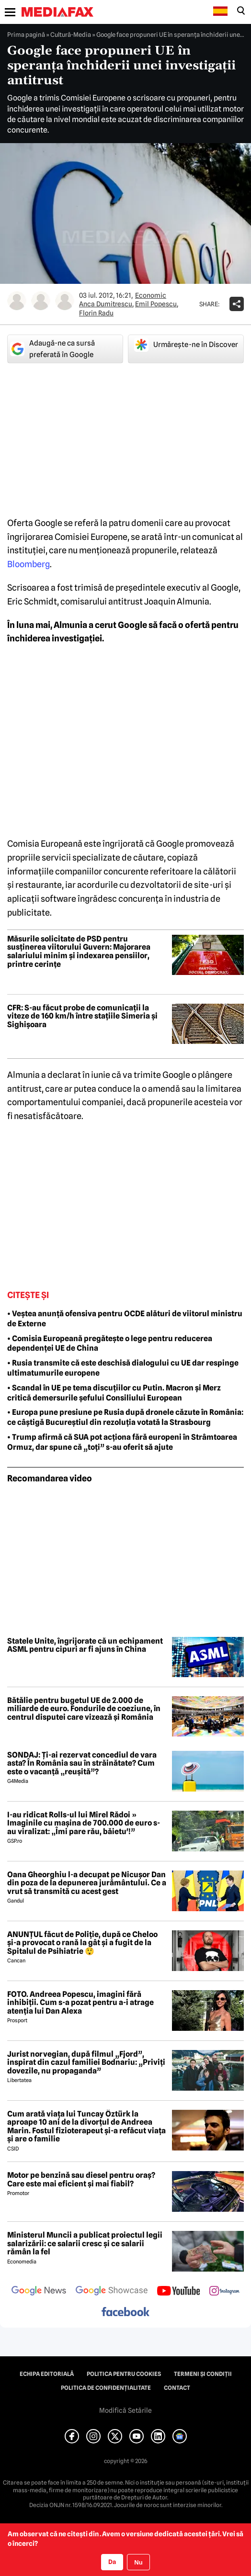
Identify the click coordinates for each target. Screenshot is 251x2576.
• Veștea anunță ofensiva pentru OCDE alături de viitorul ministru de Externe (124, 1318)
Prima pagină (26, 34)
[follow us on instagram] (224, 2291)
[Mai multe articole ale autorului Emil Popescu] (40, 300)
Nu (138, 2562)
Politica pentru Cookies (124, 2374)
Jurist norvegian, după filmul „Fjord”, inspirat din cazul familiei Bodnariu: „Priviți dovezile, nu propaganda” (86, 2062)
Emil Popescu (156, 304)
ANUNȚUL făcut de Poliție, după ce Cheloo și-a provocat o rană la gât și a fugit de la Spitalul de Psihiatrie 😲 (82, 1943)
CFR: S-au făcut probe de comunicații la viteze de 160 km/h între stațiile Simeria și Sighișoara (82, 1016)
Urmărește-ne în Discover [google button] (186, 344)
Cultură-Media (70, 34)
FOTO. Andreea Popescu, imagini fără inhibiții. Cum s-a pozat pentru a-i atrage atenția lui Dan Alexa (80, 2003)
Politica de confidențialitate (106, 2388)
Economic (150, 295)
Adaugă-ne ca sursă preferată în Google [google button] (52, 349)
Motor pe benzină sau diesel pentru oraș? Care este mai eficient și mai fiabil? (81, 2179)
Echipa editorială (47, 2374)
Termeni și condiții (203, 2374)
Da (112, 2561)
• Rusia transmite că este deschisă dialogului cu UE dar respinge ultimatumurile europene (123, 1368)
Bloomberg (28, 564)
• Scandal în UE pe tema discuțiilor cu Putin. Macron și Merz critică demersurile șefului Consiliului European (114, 1392)
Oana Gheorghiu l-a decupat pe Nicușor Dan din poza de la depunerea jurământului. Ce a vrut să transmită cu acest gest (86, 1883)
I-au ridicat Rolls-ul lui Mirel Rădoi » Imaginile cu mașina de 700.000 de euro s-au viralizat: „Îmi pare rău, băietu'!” (83, 1823)
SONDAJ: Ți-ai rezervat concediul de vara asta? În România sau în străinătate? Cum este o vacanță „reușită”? (82, 1763)
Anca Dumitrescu (105, 304)
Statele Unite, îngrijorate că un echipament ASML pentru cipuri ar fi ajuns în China (85, 1645)
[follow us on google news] (38, 2291)
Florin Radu (96, 313)
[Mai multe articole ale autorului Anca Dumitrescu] (16, 300)
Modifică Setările (125, 2410)
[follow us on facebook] (125, 2312)
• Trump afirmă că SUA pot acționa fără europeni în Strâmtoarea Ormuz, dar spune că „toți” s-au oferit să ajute (122, 1442)
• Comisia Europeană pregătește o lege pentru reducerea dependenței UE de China (109, 1343)
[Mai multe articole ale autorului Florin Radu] (64, 300)
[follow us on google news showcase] (112, 2291)
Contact (177, 2388)
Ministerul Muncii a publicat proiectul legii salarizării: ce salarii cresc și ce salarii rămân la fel (84, 2243)
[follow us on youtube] (178, 2291)
